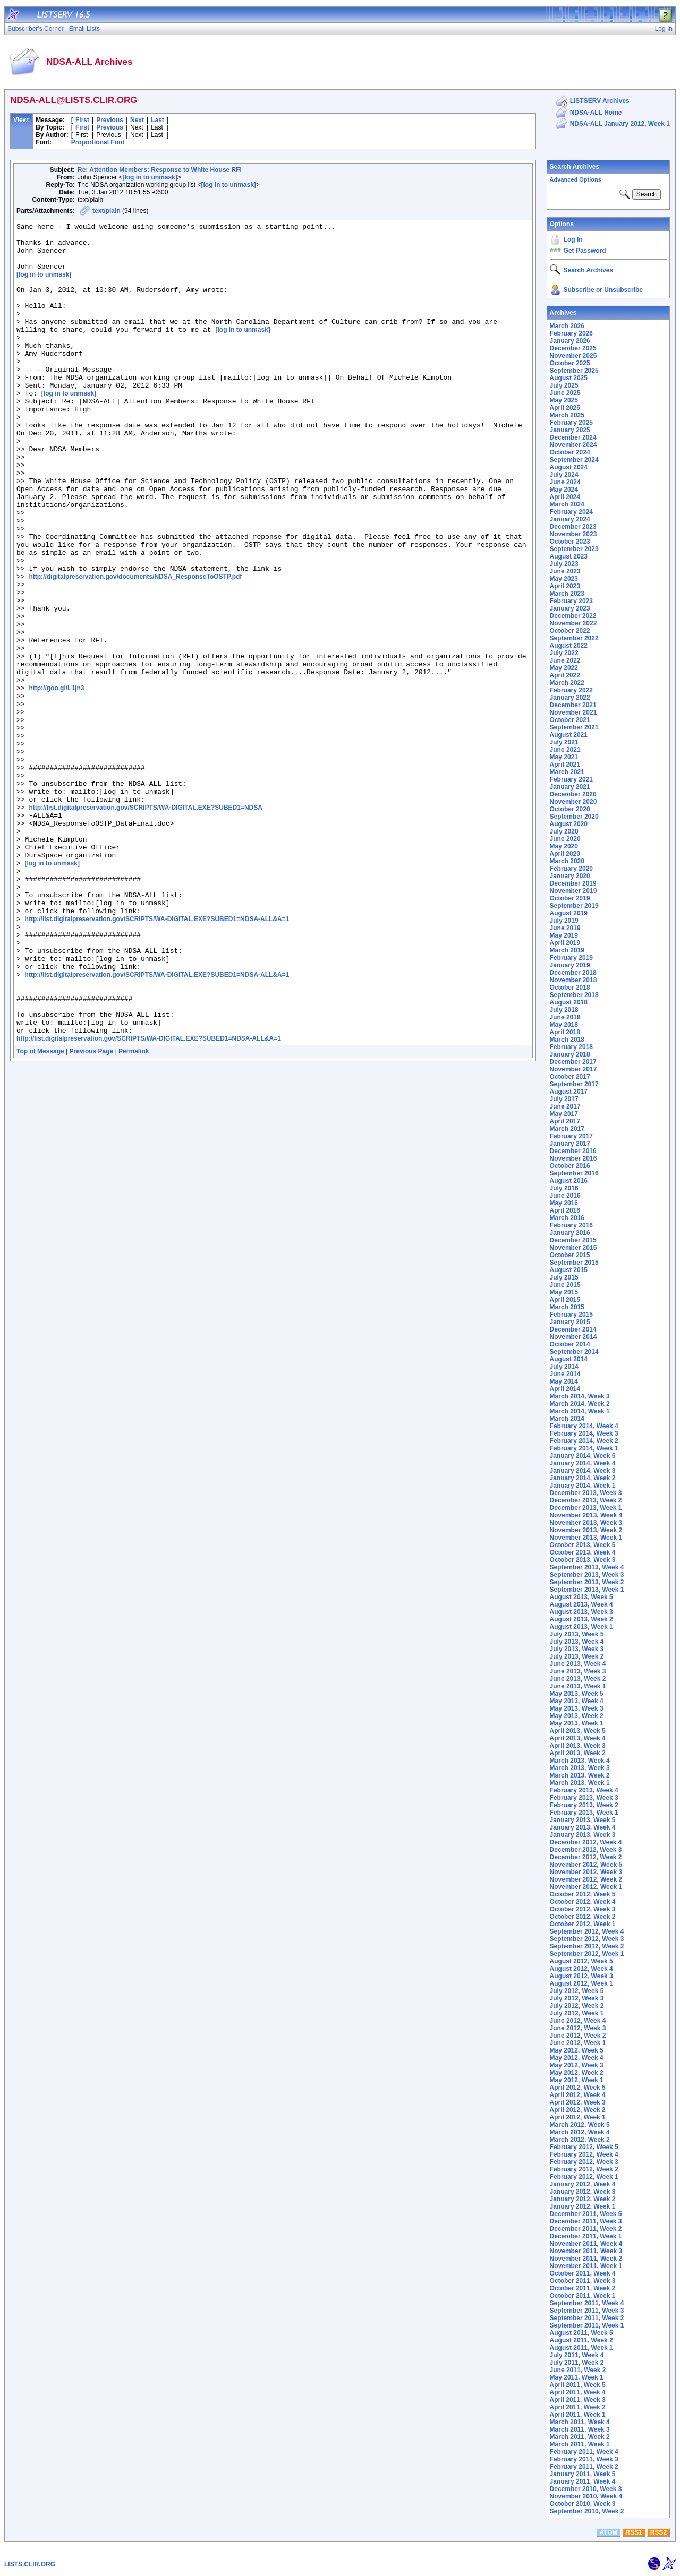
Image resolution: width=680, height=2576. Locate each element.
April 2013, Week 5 (578, 1730)
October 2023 (570, 541)
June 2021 (565, 749)
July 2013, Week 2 (577, 1656)
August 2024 (569, 467)
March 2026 (567, 326)
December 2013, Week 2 (586, 1500)
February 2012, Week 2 (584, 2169)
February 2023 (571, 601)
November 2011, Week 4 (586, 2243)
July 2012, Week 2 (577, 2006)
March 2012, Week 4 (580, 2132)
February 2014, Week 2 (584, 1441)
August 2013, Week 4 (581, 1604)
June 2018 (565, 1017)
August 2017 (569, 1091)
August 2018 (569, 1002)
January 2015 (570, 1322)
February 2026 (571, 333)
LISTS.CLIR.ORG (29, 2564)
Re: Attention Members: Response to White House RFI (160, 170)
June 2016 (565, 1195)
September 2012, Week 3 (587, 1939)
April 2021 (565, 764)
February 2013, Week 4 (584, 1790)
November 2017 (573, 1069)
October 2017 (570, 1076)
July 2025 (564, 385)
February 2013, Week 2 (584, 1805)
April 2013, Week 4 (578, 1738)
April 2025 (565, 407)
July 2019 (564, 920)
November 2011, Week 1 (586, 2266)
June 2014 (565, 1374)
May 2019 (564, 935)
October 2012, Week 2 (583, 1916)
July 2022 (564, 653)
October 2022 (570, 630)
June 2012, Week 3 (578, 2028)
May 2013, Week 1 (577, 1723)
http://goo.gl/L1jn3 (56, 780)
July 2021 (564, 742)
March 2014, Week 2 (580, 1403)
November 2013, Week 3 (586, 1522)
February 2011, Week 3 (584, 2459)
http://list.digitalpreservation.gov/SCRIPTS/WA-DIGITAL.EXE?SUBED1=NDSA (145, 924)
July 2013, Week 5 (577, 1634)
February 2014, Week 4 (584, 1426)
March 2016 (567, 1218)
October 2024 (570, 452)
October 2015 (570, 1255)
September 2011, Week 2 (587, 2318)
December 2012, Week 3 (586, 1849)
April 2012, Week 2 (578, 2110)
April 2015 (565, 1299)
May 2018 (564, 1024)
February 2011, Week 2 (584, 2466)
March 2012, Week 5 (580, 2124)
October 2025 (570, 363)
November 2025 (573, 355)
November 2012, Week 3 (586, 1872)
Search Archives (575, 166)
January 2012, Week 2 (583, 2199)
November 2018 (573, 980)
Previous (109, 120)
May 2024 (564, 489)
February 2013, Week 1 (584, 1812)
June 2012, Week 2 (578, 2035)
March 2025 (567, 415)
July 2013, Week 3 (577, 1649)
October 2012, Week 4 (583, 1901)
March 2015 (567, 1307)
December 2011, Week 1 (586, 2236)
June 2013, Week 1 (578, 1686)
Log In (573, 239)
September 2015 (574, 1262)
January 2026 (570, 341)
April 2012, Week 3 (578, 2102)
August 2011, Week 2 (581, 2340)
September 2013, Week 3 (587, 1574)
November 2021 (573, 712)
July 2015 (564, 1277)
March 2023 (567, 593)
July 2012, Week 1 (577, 2013)
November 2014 (573, 1337)
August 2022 (569, 645)
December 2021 (573, 705)
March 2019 (567, 950)
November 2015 (573, 1247)
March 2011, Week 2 (580, 2437)
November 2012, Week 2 (586, 1879)
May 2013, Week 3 (577, 1708)
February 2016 (571, 1225)
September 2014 (574, 1351)
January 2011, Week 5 (583, 2474)
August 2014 (569, 1359)
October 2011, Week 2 (583, 2288)
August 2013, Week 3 (581, 1612)
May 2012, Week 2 (577, 2072)
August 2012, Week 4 (581, 1968)
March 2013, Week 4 (580, 1760)
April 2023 (565, 586)
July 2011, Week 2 (577, 2362)
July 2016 (564, 1188)
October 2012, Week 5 (583, 1894)
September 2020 (574, 816)
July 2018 (564, 1010)
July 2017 (564, 1099)
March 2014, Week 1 (580, 1411)
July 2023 (564, 564)
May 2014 (564, 1381)
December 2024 (573, 437)
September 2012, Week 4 (587, 1931)
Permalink (133, 1212)
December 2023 (573, 526)
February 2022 (571, 690)
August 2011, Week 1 (581, 2347)
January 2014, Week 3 (583, 1470)
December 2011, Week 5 (586, 2214)
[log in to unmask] (149, 177)
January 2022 (570, 697)
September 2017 (574, 1084)
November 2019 (573, 891)
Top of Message (40, 1212)
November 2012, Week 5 (586, 1864)
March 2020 (567, 861)
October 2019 (570, 898)
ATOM (608, 2532)
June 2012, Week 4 (578, 2020)
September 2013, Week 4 (587, 1567)
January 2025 (570, 430)
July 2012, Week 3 (577, 1998)
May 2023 (564, 578)
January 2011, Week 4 (583, 2481)
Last (157, 120)
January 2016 (570, 1233)
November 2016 (573, 1158)
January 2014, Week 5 (583, 1455)
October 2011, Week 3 (583, 2281)
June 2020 (565, 839)
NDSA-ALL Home (596, 112)
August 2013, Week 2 (581, 1619)
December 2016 (573, 1151)
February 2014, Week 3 (584, 1433)
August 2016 (569, 1180)
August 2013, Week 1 (581, 1626)
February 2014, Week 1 (584, 1448)
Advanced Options (575, 179)
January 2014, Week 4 (583, 1463)
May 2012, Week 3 (577, 2065)
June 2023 (565, 571)
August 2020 (569, 824)
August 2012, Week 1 (581, 1983)
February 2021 (571, 779)
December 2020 (573, 794)
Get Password (585, 250)
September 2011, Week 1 (587, 2325)
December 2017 (573, 1062)
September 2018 (574, 995)
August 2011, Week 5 (581, 2333)
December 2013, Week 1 (586, 1508)
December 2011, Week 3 (586, 2221)
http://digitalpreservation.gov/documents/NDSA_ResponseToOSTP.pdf (135, 646)
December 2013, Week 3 (586, 1493)
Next (137, 120)
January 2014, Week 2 (583, 1478)
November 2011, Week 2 (586, 2258)
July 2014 (564, 1366)
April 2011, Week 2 (578, 2407)
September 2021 (574, 727)
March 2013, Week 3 (580, 1768)
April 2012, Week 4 (578, 2095)
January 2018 (570, 1054)
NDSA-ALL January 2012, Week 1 (620, 123)
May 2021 (564, 757)
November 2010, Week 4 (586, 2496)
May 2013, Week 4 (577, 1701)
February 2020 (571, 868)
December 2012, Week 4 (586, 1842)
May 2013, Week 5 (577, 1693)
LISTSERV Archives (600, 101)
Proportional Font (98, 142)
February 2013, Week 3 (584, 1797)
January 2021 (570, 787)
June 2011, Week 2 (578, 2370)
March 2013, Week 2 (580, 1775)
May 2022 (564, 668)
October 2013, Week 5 (583, 1545)
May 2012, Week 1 (577, 2080)
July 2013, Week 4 (577, 1641)
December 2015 (573, 1240)
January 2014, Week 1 (583, 1485)
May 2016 (564, 1203)
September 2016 (574, 1173)
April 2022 (565, 675)
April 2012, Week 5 (578, 2087)
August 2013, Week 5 (581, 1597)
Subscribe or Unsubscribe (603, 290)
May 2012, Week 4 (577, 2058)
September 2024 (574, 459)
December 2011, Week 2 (586, 2228)
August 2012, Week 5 (581, 1961)
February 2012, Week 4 (584, 2154)
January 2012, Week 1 (583, 2206)
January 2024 (570, 519)
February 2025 (571, 422)
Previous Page (92, 1212)
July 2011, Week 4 (577, 2355)
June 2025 (565, 393)
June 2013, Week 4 (578, 1664)
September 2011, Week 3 (587, 2310)
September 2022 (574, 638)
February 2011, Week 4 (584, 2451)
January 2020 (570, 876)
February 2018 (571, 1047)
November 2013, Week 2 (586, 1530)
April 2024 (565, 497)
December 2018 (573, 972)
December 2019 (573, 883)
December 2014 (573, 1329)
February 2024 (571, 512)
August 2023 (569, 556)
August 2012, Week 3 (581, 1976)
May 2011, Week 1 (577, 2377)
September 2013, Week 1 (587, 1589)
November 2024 (573, 445)
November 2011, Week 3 (586, 2251)
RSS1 (634, 2532)
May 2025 (564, 400)
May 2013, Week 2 (577, 1716)
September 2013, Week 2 (587, 1582)
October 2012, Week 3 (583, 1909)
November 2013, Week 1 (586, 1537)
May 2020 (564, 846)
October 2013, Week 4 (583, 1552)
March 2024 (567, 504)
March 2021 (567, 772)
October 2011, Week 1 (583, 2295)
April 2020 (565, 853)
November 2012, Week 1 (586, 1887)
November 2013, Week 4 (586, 1515)
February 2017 (571, 1136)
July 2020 (564, 831)
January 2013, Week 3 (583, 1835)
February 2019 (571, 957)
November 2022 (573, 623)
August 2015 (569, 1270)
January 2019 (570, 965)
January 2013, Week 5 (583, 1820)
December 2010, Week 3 (586, 2489)
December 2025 (573, 348)
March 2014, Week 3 (580, 1396)
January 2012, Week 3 (583, 2191)
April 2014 (565, 1389)
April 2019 (565, 943)
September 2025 (574, 370)
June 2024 (565, 482)
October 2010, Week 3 (583, 2504)
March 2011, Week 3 (580, 2429)
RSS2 (658, 2532)
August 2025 (569, 378)
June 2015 (565, 1285)
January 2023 (570, 608)
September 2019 (574, 905)
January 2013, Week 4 (583, 1827)
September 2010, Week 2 (587, 2511)
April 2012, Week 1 (578, 2117)
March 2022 (567, 682)
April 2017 (565, 1121)
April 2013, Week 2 (578, 1753)
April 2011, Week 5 (578, 2385)
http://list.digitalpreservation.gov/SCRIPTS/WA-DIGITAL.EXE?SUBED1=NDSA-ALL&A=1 (157, 1057)
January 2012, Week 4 (583, 2184)
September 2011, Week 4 (587, 2303)
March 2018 (567, 1039)
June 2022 (565, 660)
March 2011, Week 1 (580, 2444)
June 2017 (565, 1106)
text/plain (106, 210)
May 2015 (564, 1292)
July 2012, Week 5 (577, 1991)
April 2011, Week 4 (578, 2392)
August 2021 (569, 735)
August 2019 (569, 913)
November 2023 (573, 534)
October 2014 (570, 1344)
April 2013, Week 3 (578, 1745)
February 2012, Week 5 (584, 2147)
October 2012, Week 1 (583, 1924)
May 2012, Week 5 (577, 2050)
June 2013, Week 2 (578, 1678)
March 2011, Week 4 (580, 2422)
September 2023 (574, 549)
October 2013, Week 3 (583, 1560)
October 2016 (570, 1166)
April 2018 (565, 1032)
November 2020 (573, 801)
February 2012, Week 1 (584, 2176)
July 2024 (564, 474)
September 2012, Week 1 (587, 1953)
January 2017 (570, 1143)
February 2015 (571, 1314)
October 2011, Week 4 (583, 2273)
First (82, 120)
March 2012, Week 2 (580, 2139)
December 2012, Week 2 (586, 1857)
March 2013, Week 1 (580, 1783)
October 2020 (570, 809)
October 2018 (570, 987)
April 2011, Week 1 (578, 2414)
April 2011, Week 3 (578, 2399)
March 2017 (567, 1128)
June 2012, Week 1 (578, 2043)
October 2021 (570, 720)
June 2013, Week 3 (578, 1671)
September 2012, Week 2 (587, 1946)
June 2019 (565, 928)
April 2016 (565, 1210)
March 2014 (567, 1418)
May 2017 (564, 1114)
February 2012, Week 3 (584, 2162)
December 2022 (573, 616)
